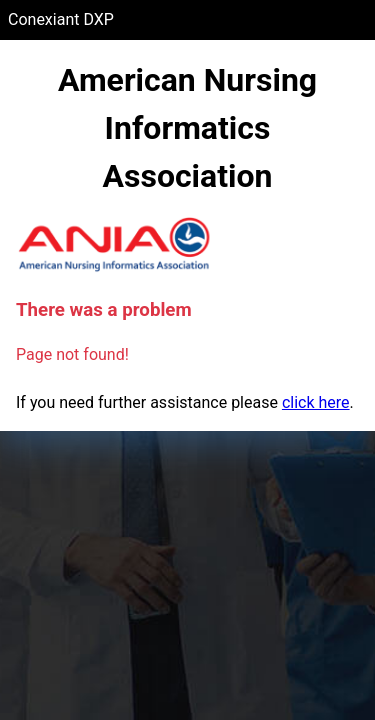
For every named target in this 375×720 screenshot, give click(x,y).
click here (316, 402)
